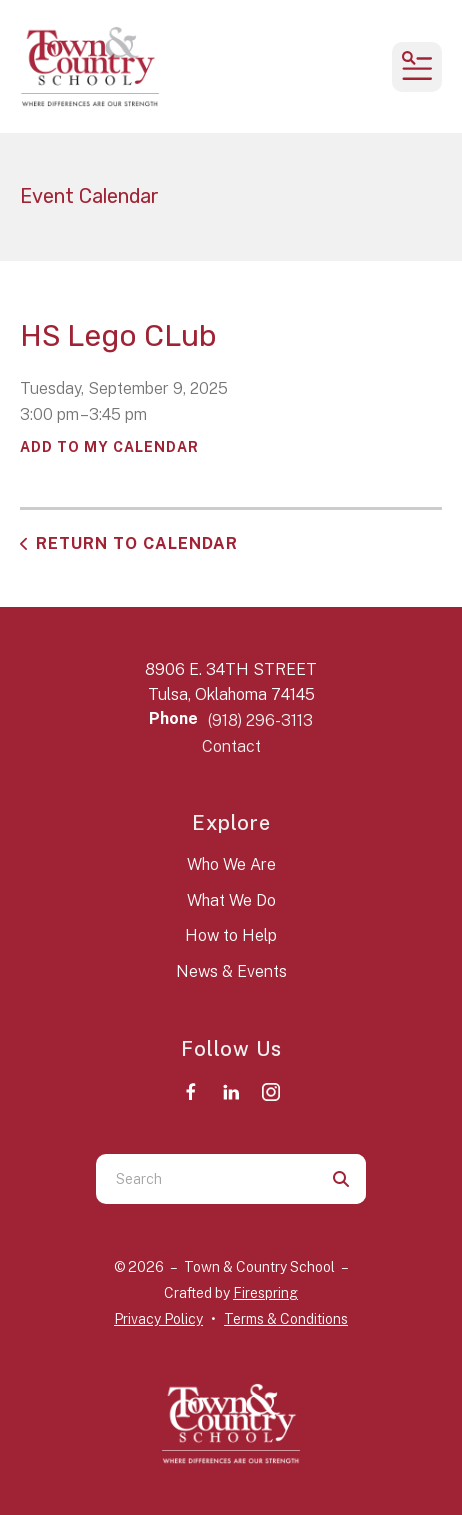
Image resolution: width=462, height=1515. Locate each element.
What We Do (231, 900)
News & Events (231, 971)
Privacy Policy (158, 1319)
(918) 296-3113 (260, 720)
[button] (417, 67)
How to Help (231, 935)
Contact (231, 746)
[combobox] (206, 1179)
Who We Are (231, 864)
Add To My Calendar (109, 447)
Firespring (265, 1293)
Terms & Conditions (286, 1319)
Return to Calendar (137, 543)
